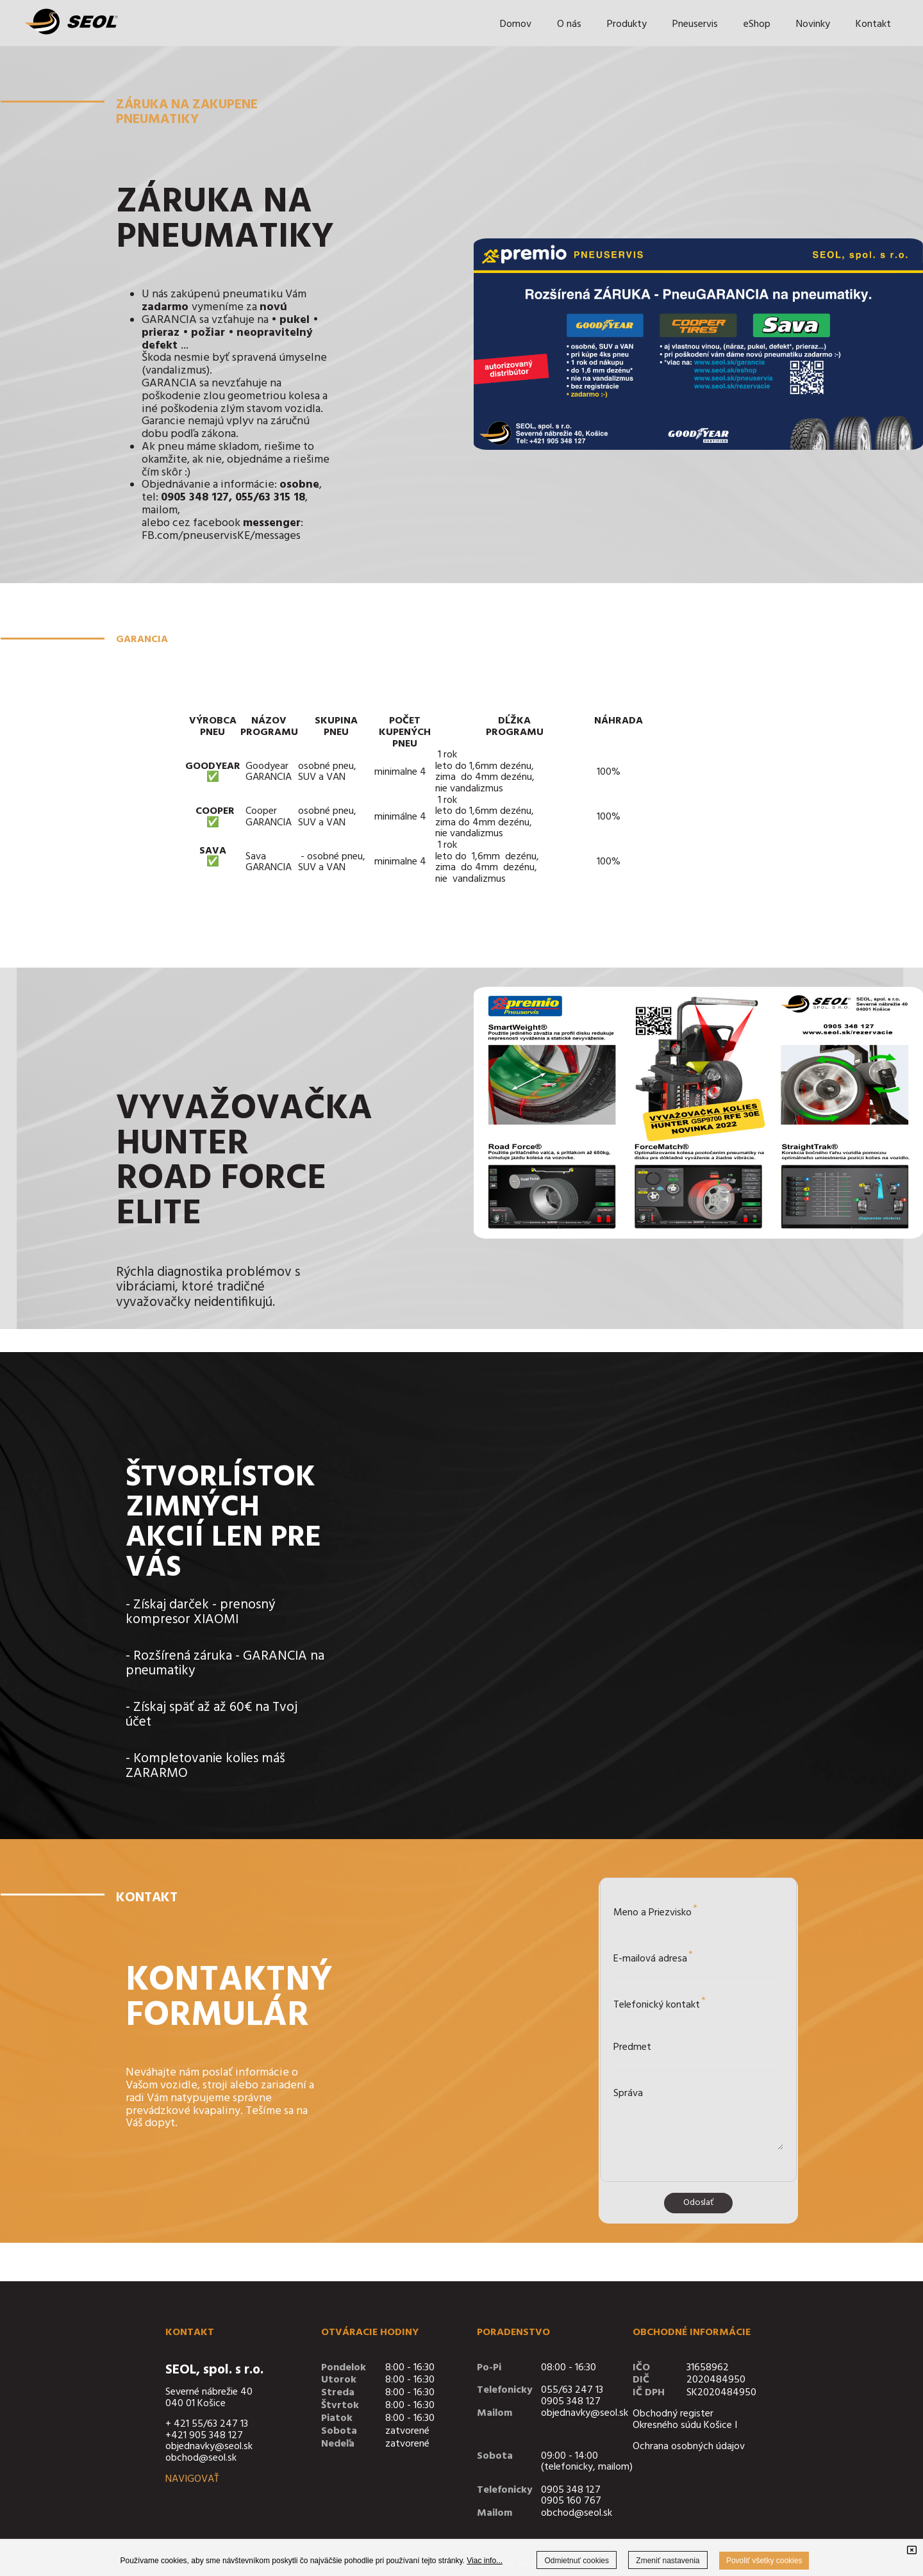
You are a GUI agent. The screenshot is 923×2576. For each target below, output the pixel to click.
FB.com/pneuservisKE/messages (221, 536)
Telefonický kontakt (659, 2003)
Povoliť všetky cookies (764, 2560)
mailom (160, 510)
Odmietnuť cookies (576, 2560)
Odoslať (698, 2202)
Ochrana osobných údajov (689, 2446)
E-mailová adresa (653, 1957)
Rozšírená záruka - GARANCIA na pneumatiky (225, 1663)
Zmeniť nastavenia (667, 2560)
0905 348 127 (571, 2401)
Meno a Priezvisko (655, 1911)
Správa (628, 2093)
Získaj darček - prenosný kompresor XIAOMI (200, 1612)
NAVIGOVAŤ (192, 2479)
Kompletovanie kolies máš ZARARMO (205, 1766)
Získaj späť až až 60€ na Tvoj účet (211, 1715)
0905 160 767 (571, 2501)
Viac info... (485, 2561)
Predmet (632, 2047)
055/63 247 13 (572, 2390)
